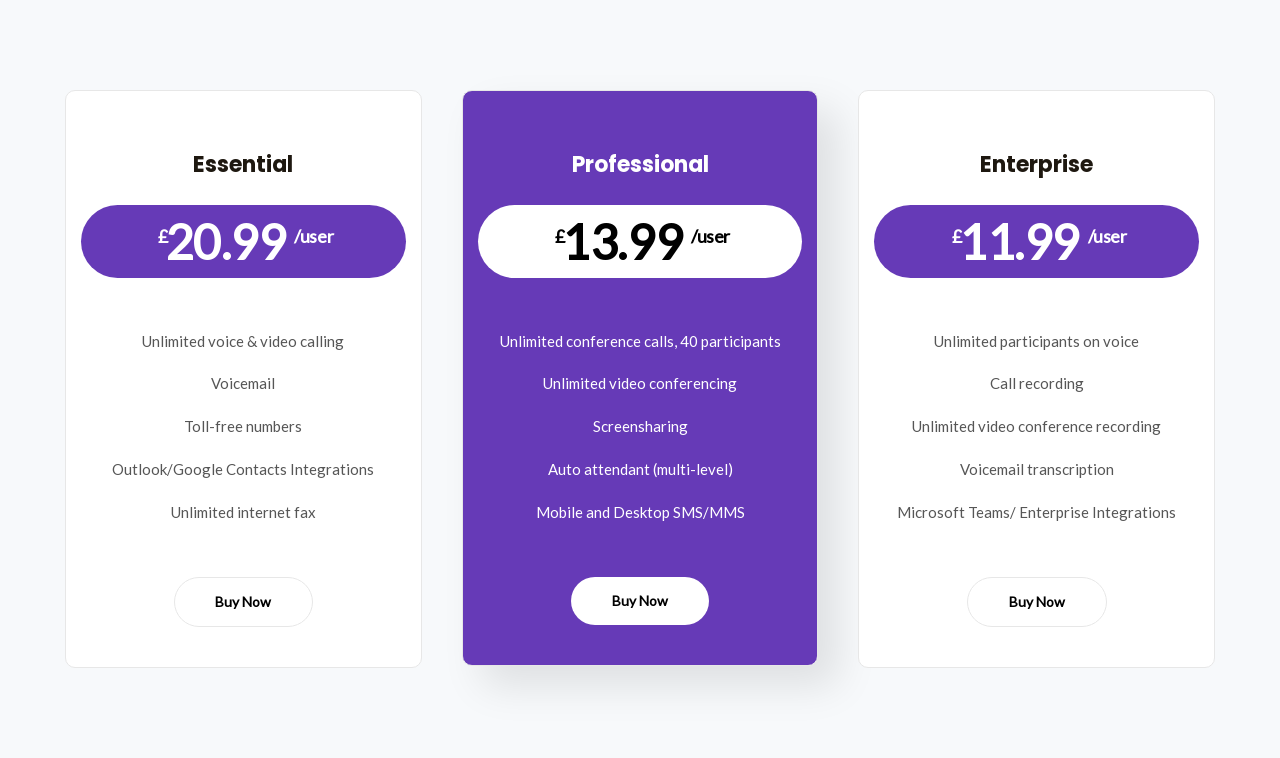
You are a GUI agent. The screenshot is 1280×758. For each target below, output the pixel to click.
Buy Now (243, 601)
